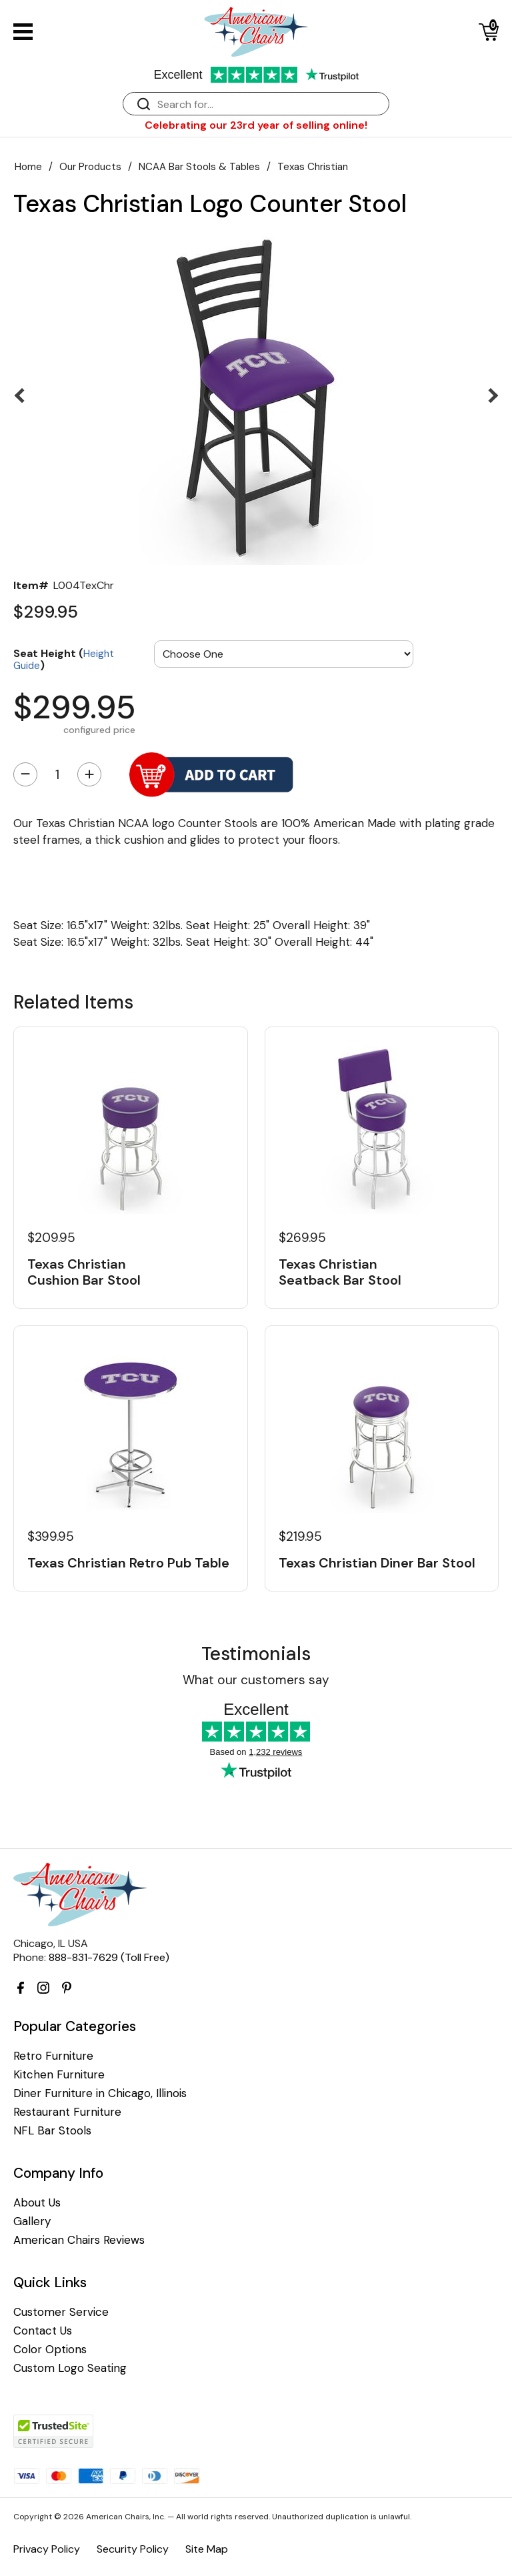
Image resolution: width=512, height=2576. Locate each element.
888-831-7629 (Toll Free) (109, 1957)
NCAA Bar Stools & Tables (199, 166)
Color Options (50, 2349)
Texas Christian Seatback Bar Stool (340, 1272)
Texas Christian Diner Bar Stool (377, 1563)
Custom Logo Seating (70, 2368)
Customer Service (61, 2312)
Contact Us (42, 2331)
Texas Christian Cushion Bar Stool (84, 1272)
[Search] (269, 104)
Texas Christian (312, 166)
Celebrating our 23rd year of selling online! (256, 125)
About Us (37, 2202)
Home (28, 166)
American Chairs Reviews (79, 2240)
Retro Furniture (53, 2056)
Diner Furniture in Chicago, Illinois (100, 2093)
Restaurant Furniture (67, 2112)
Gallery (32, 2221)
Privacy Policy (46, 2549)
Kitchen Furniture (59, 2074)
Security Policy (133, 2549)
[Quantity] (57, 774)
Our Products (90, 166)
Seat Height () (63, 658)
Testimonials (256, 1654)
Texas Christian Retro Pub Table (128, 1563)
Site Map (206, 2549)
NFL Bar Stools (52, 2130)
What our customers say (256, 1680)
